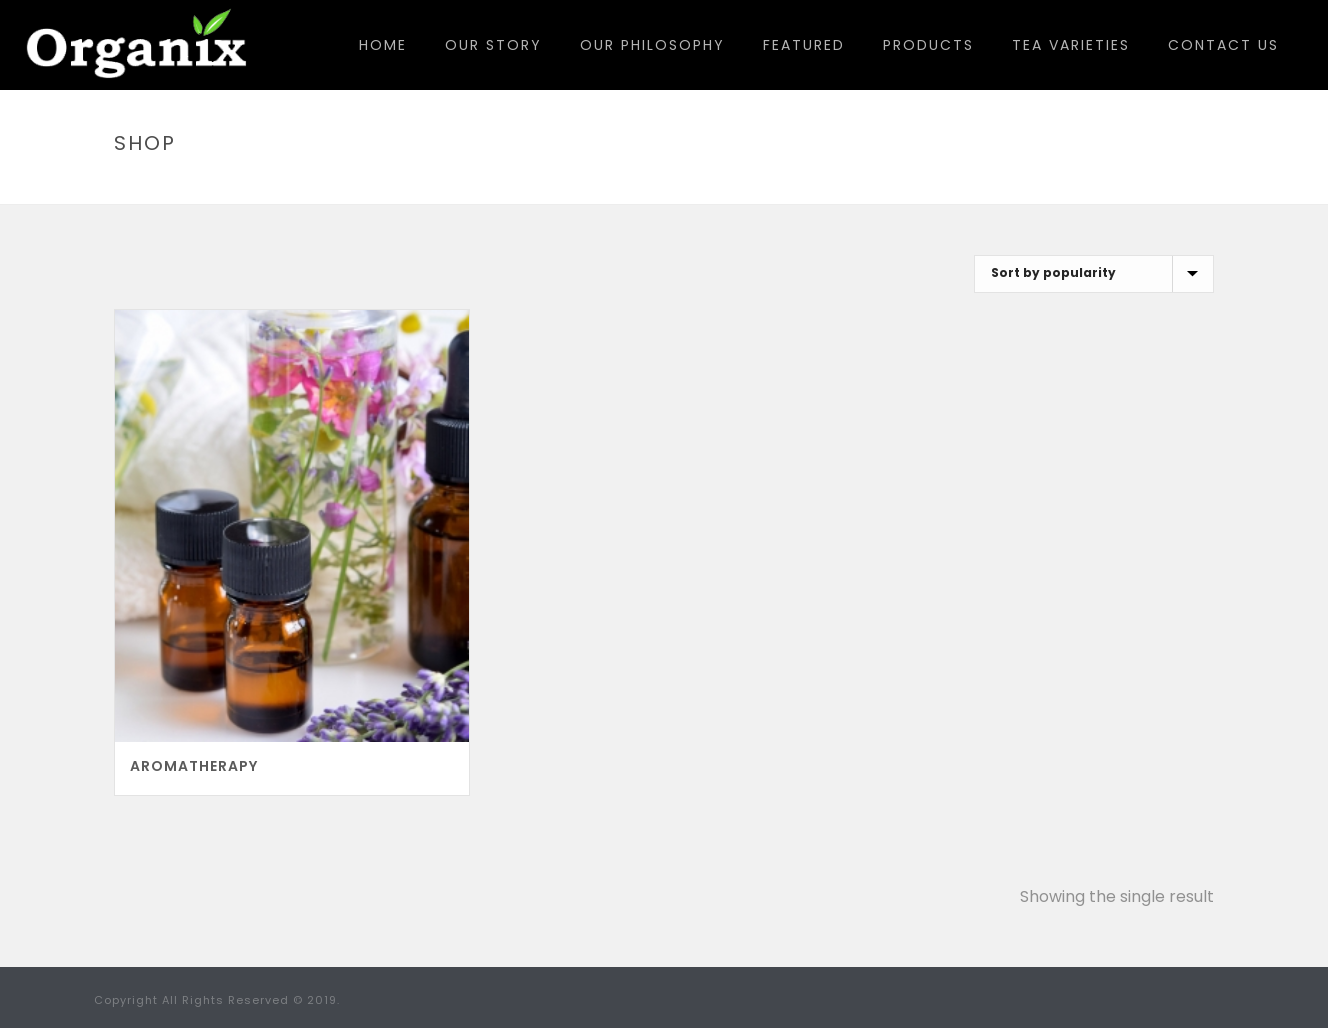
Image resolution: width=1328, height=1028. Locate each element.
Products (928, 45)
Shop (1072, 185)
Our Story (493, 45)
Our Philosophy (652, 45)
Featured (804, 45)
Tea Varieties (1071, 45)
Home (383, 45)
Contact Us (1223, 45)
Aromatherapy (194, 766)
